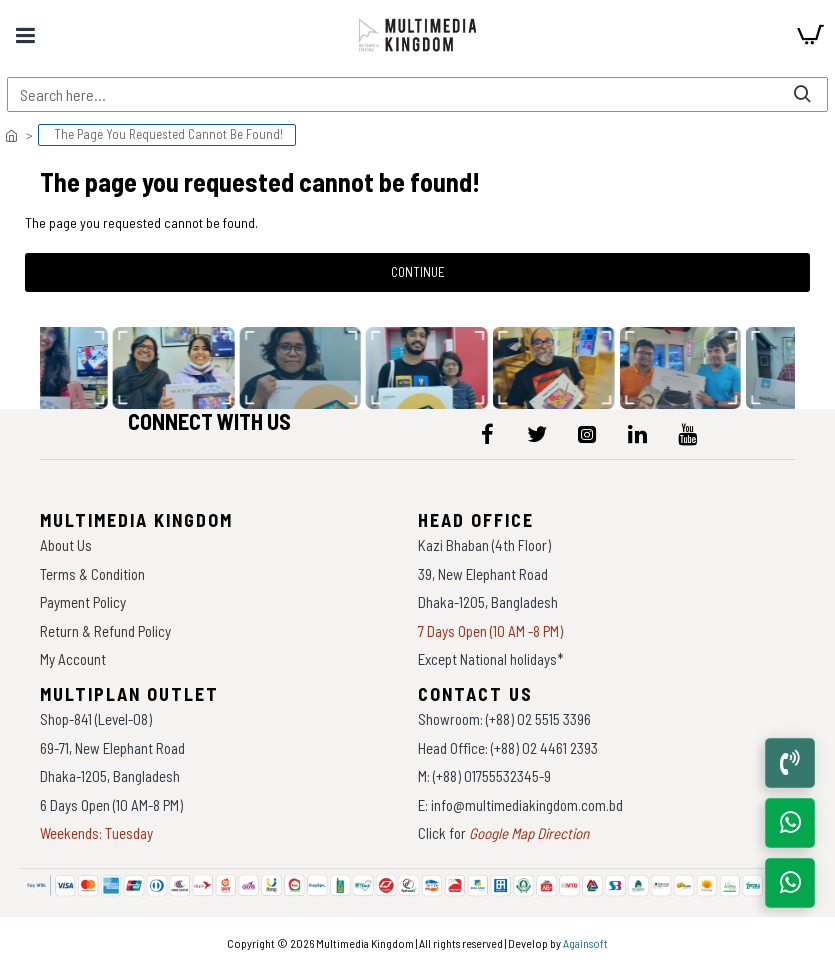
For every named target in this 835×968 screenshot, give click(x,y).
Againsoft (585, 943)
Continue (418, 272)
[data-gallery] (176, 368)
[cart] (810, 35)
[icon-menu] (487, 434)
